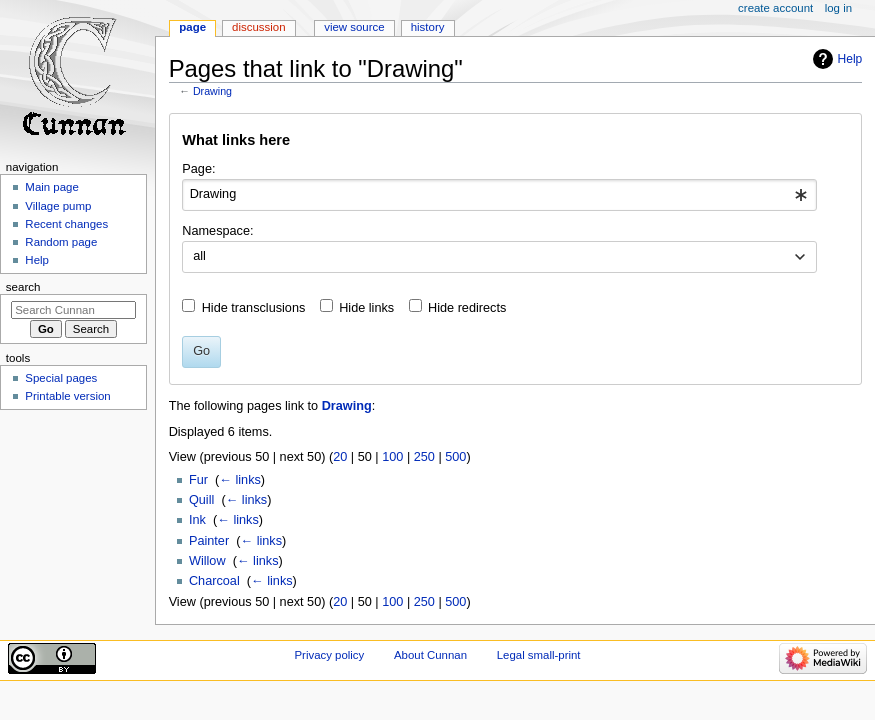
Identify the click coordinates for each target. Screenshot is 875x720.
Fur (198, 480)
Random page (61, 242)
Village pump (58, 206)
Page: (198, 169)
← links (240, 480)
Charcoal (214, 581)
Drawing (212, 91)
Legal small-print (539, 655)
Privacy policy (329, 655)
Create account (775, 8)
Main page (52, 187)
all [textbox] (199, 256)
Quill (201, 500)
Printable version (67, 396)
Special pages (61, 378)
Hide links (366, 308)
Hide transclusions (254, 308)
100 (392, 457)
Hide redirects (467, 308)
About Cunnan (430, 655)
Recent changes (66, 224)
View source (354, 27)
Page (192, 27)
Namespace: (217, 231)
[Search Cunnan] (73, 310)
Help (850, 59)
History (428, 27)
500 (455, 457)
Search (23, 287)
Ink (197, 520)
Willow (207, 561)
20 (340, 457)
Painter (209, 541)
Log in (838, 8)
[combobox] (499, 195)
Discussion (258, 27)
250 (424, 457)
